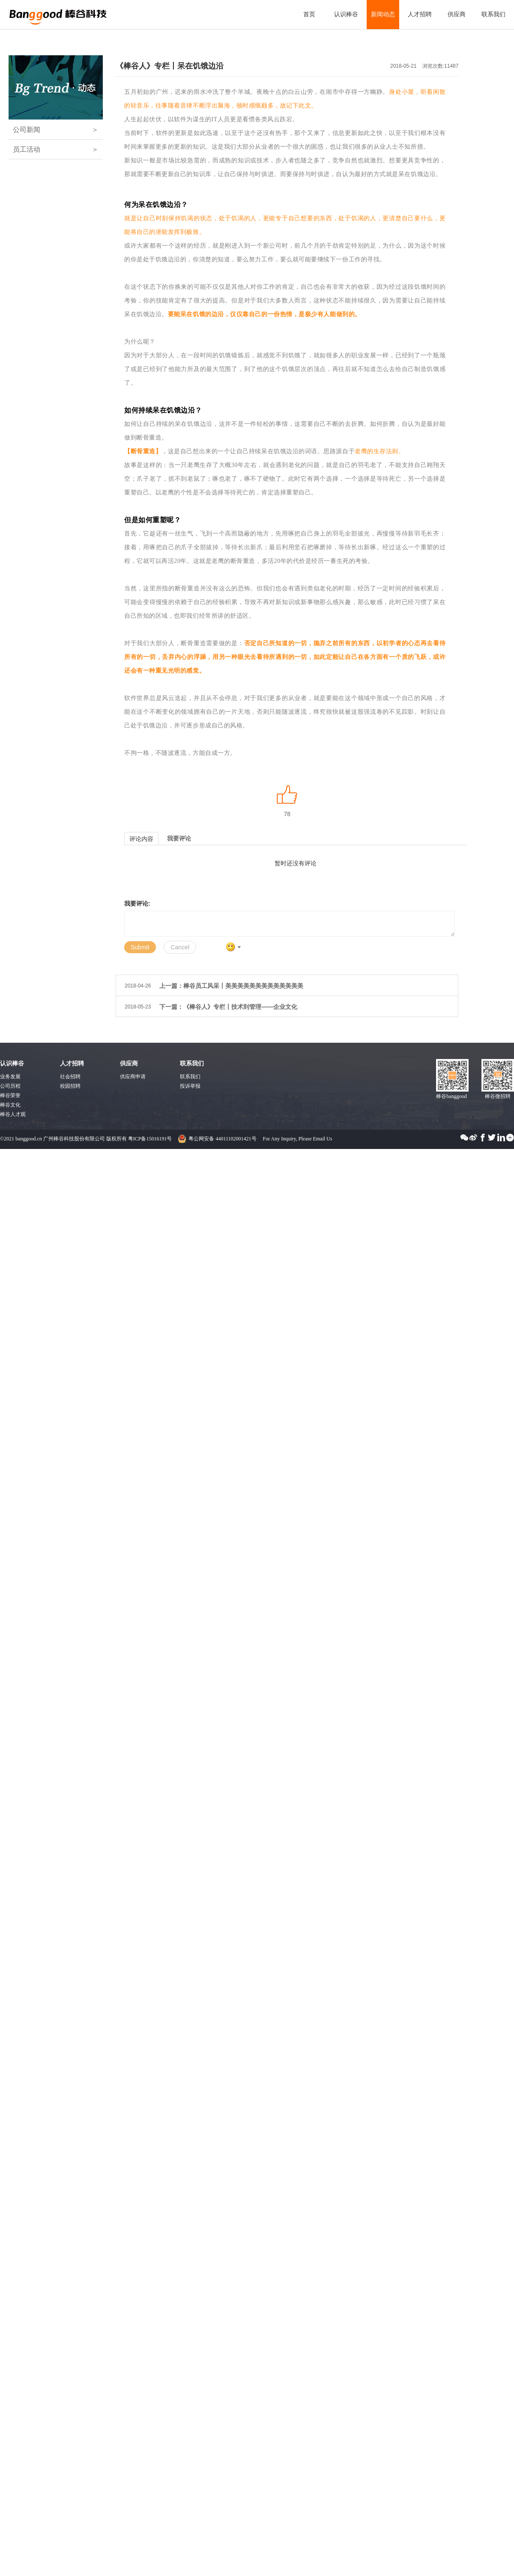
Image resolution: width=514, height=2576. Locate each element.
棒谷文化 (10, 1105)
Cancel (179, 947)
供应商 (457, 14)
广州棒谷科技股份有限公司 (58, 12)
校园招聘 (70, 1086)
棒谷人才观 (13, 1114)
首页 (309, 14)
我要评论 (179, 838)
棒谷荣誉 (10, 1095)
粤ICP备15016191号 (150, 1139)
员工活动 (56, 149)
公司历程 (10, 1086)
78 (287, 814)
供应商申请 (133, 1077)
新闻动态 (383, 14)
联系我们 (493, 14)
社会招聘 (70, 1077)
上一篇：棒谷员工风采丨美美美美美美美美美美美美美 (231, 985)
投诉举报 (190, 1086)
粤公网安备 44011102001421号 (222, 1139)
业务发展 (10, 1077)
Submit (140, 947)
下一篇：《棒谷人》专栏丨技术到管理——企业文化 (228, 1006)
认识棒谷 (346, 14)
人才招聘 (420, 14)
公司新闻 (56, 129)
